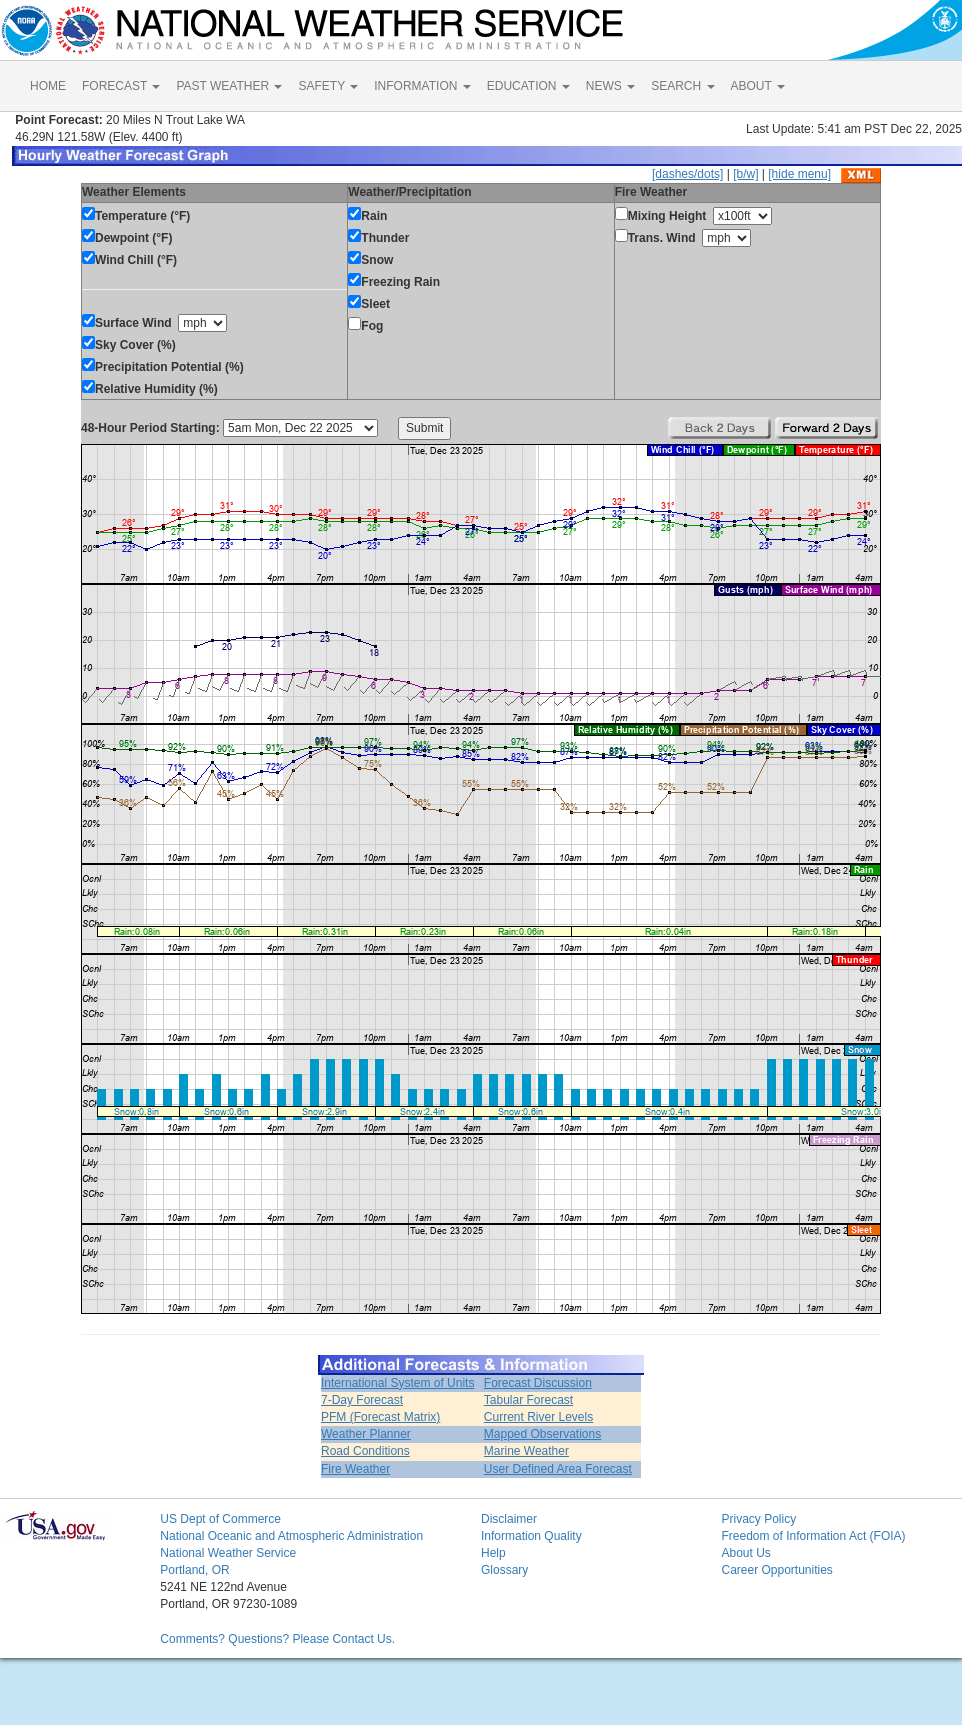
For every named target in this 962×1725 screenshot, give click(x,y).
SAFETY (328, 86)
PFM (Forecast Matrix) (380, 1417)
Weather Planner (366, 1434)
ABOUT (758, 86)
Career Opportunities (776, 1570)
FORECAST (121, 86)
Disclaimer (509, 1519)
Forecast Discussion (538, 1383)
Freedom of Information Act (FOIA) (813, 1536)
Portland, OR (194, 1570)
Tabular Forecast (528, 1400)
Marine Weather (526, 1451)
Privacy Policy (758, 1519)
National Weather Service (228, 1553)
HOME (48, 86)
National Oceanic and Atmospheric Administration (291, 1536)
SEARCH (682, 86)
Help (493, 1553)
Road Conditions (365, 1451)
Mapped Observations (542, 1434)
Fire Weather (355, 1469)
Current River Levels (538, 1417)
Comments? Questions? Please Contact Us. (277, 1639)
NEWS (610, 86)
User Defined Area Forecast (558, 1469)
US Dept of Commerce (220, 1519)
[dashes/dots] (687, 174)
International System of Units (397, 1383)
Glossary (504, 1570)
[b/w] (745, 174)
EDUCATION (528, 86)
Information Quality (531, 1536)
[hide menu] (799, 174)
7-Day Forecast (362, 1400)
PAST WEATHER (229, 86)
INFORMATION (422, 86)
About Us (745, 1553)
